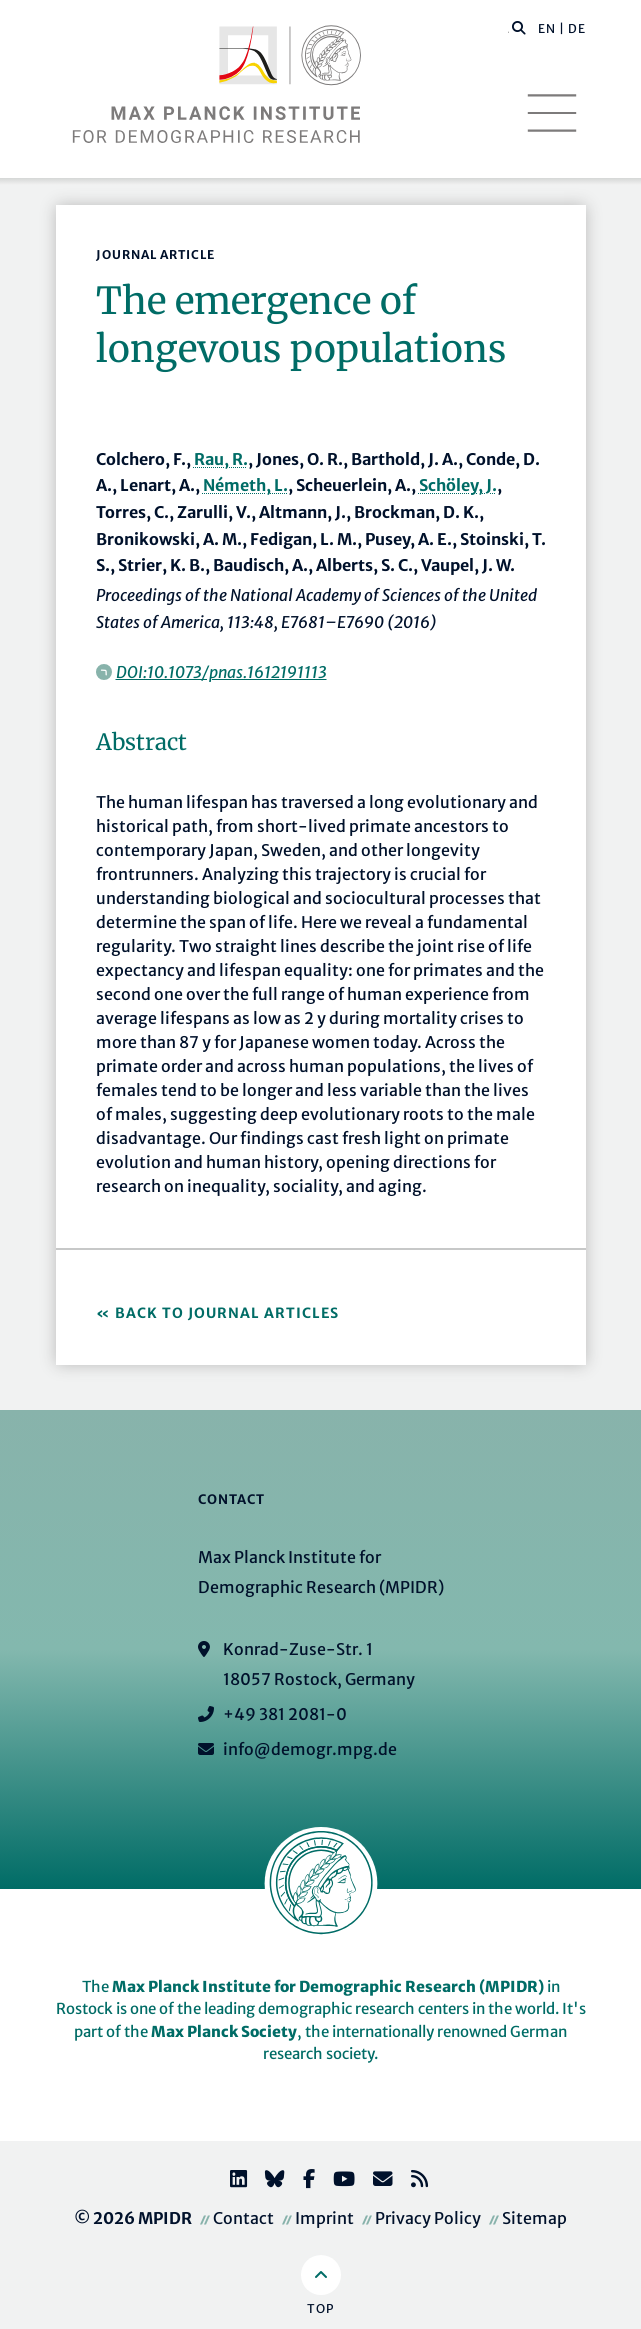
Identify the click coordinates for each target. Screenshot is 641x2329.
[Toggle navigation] (552, 113)
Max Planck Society (224, 2031)
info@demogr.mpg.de (310, 1749)
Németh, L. (245, 485)
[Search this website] (508, 29)
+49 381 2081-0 (285, 1714)
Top (320, 2308)
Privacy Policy (428, 2218)
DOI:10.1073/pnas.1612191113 (221, 672)
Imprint (324, 2218)
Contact (243, 2218)
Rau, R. (221, 459)
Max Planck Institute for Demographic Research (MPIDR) (328, 1986)
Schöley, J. (458, 485)
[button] (519, 27)
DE (577, 28)
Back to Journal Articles (227, 1313)
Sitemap (534, 2218)
